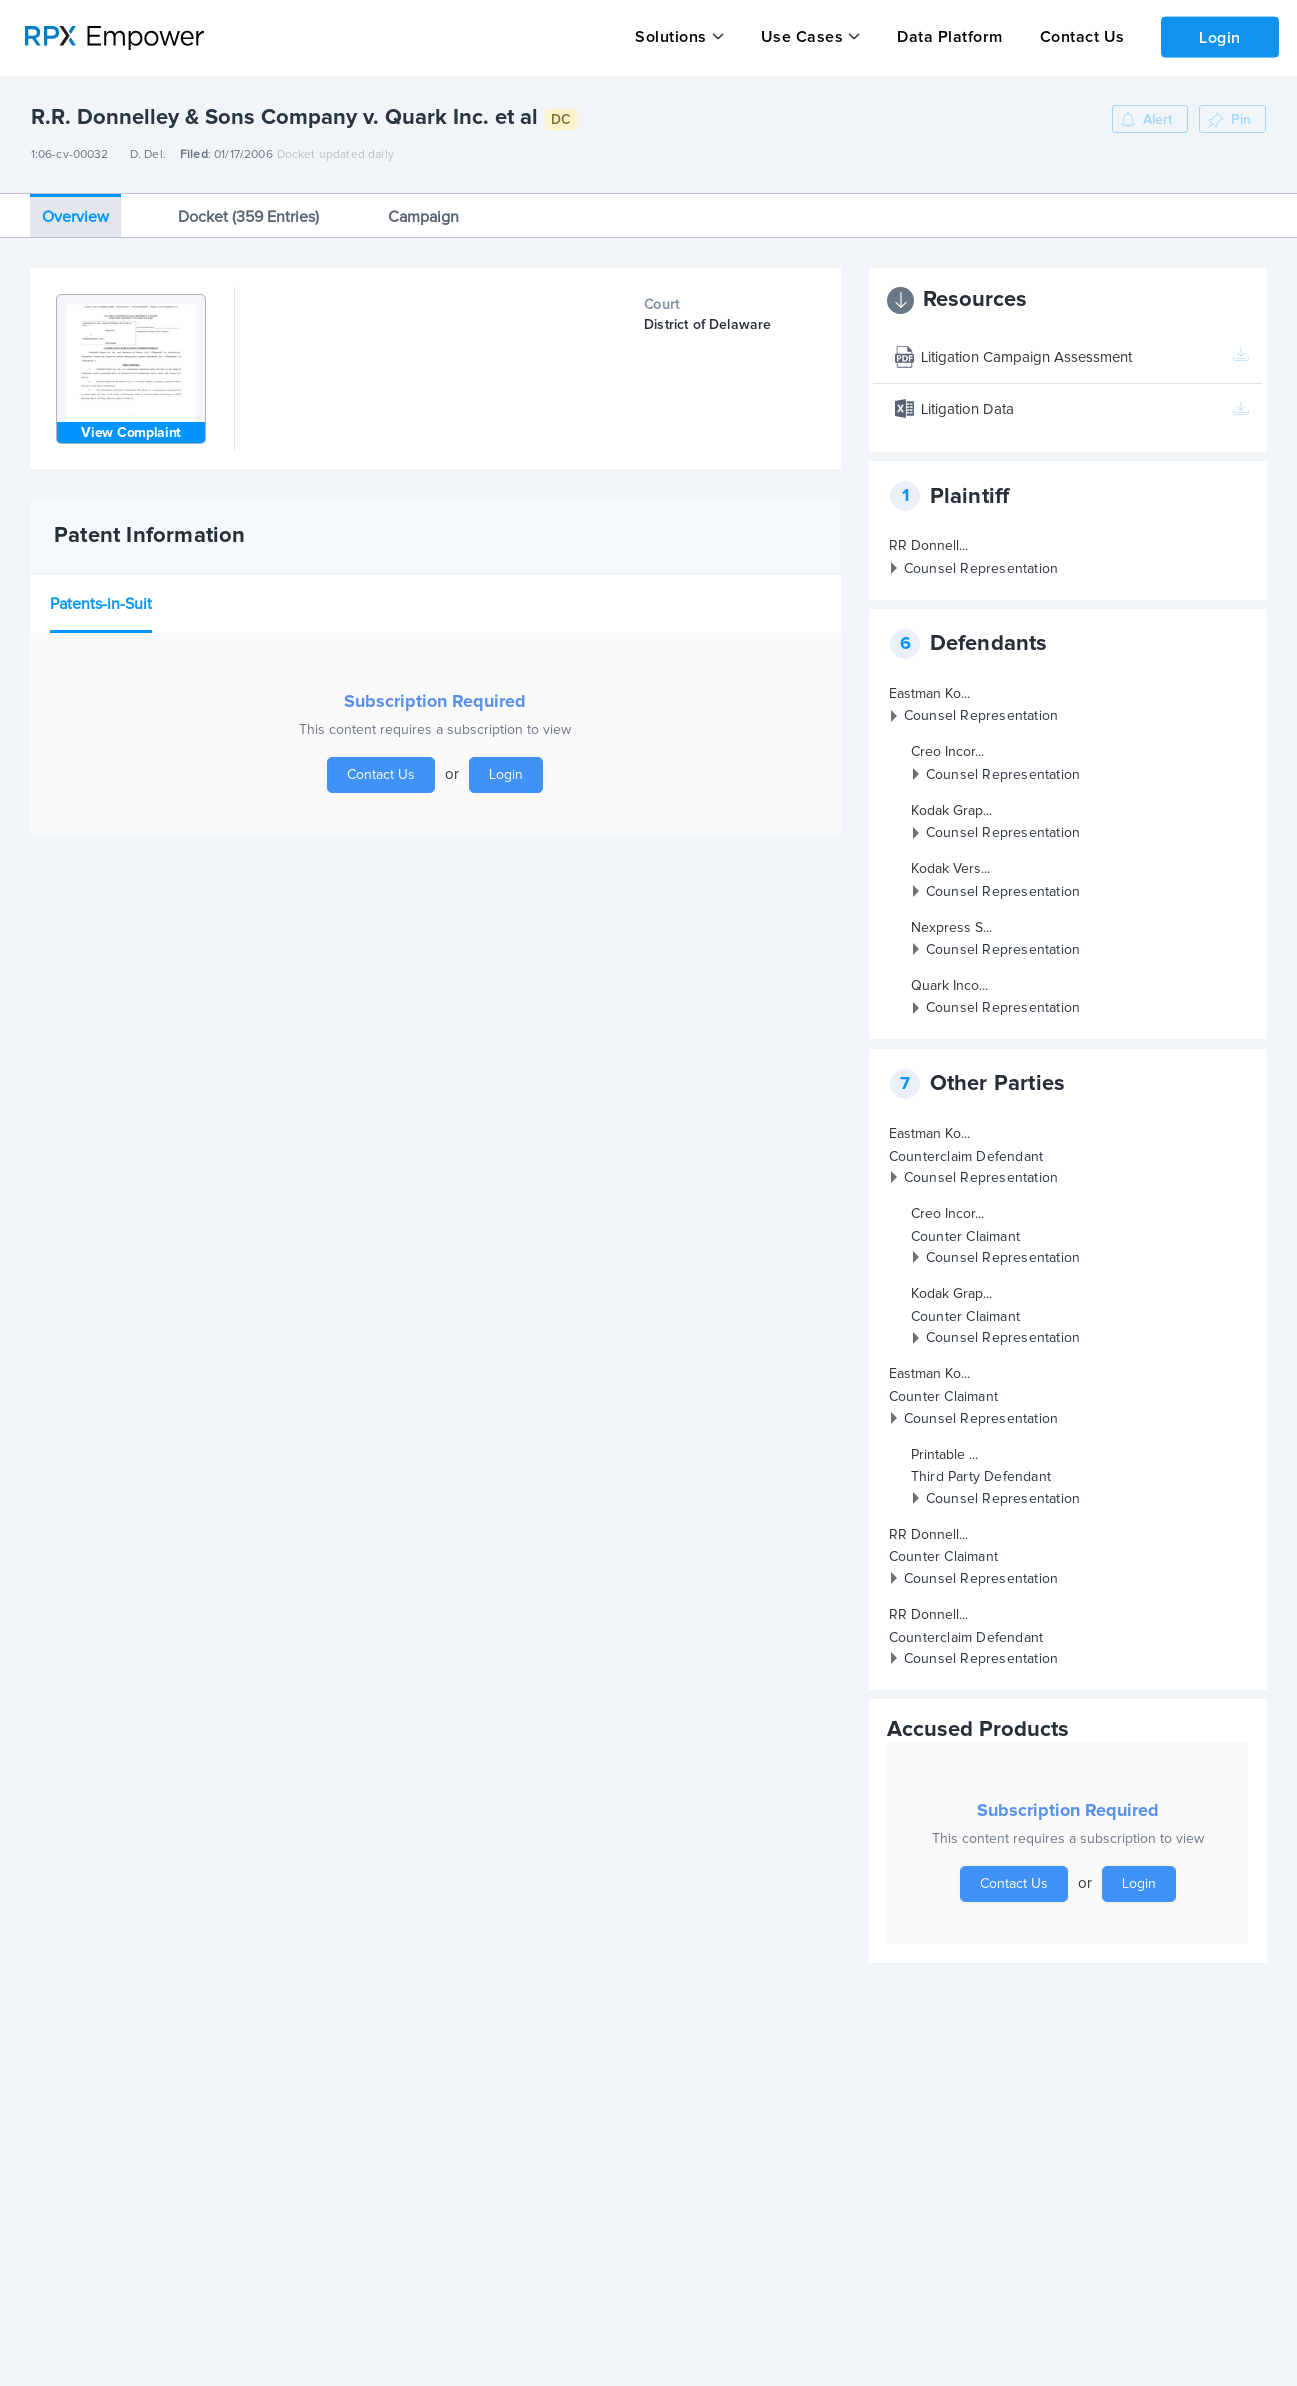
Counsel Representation (981, 568)
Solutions (671, 37)
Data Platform (947, 37)
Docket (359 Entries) (248, 216)
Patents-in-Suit (101, 603)
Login (1218, 36)
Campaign (423, 216)
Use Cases (800, 37)
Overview (75, 216)
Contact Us (1077, 37)
